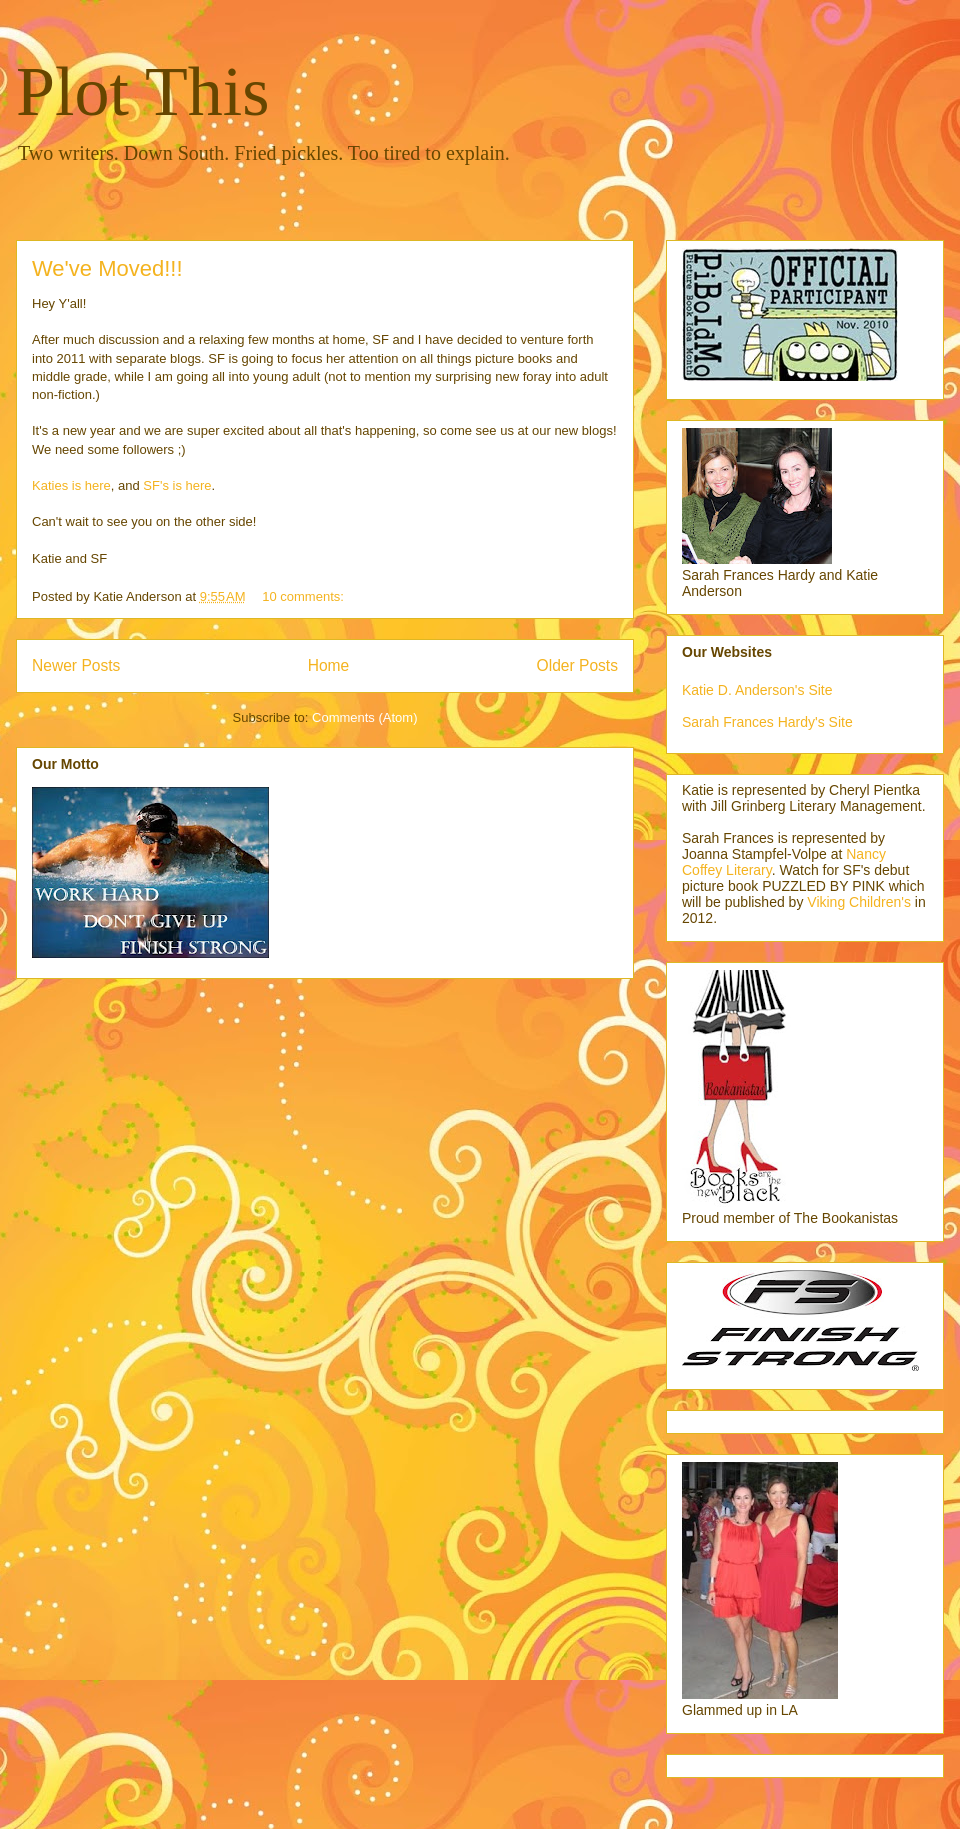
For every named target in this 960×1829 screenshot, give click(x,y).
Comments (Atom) (364, 717)
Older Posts (577, 665)
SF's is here (177, 485)
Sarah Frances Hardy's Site (767, 722)
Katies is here (71, 485)
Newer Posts (76, 665)
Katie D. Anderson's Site (757, 690)
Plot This (143, 91)
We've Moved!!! (107, 268)
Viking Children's (859, 902)
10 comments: (304, 596)
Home (329, 665)
